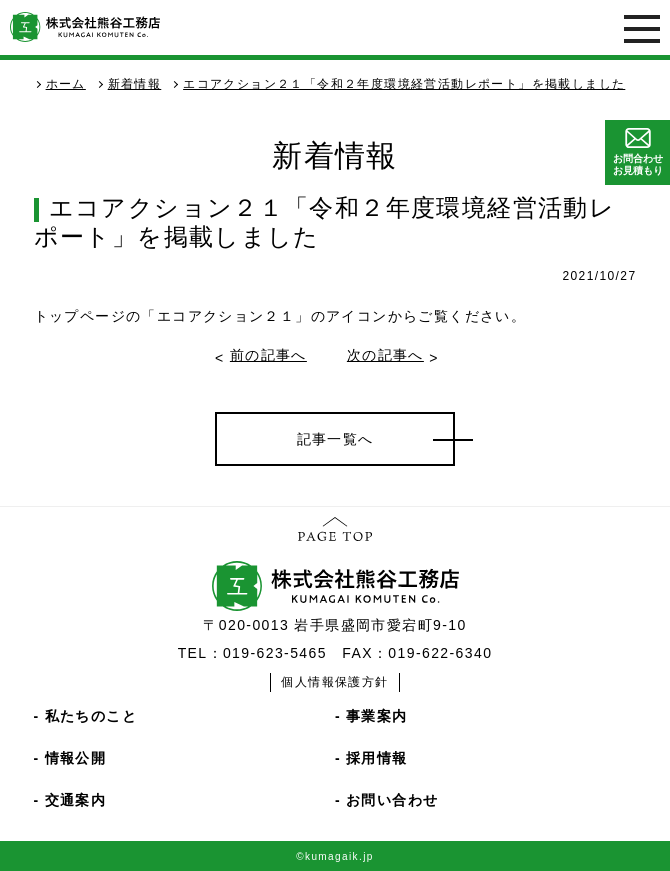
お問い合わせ (392, 800)
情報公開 (76, 758)
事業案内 (377, 716)
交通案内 (76, 800)
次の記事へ (385, 355)
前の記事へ (268, 355)
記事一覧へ (335, 439)
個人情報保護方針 (334, 682)
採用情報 (377, 758)
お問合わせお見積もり (638, 152)
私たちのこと (91, 716)
